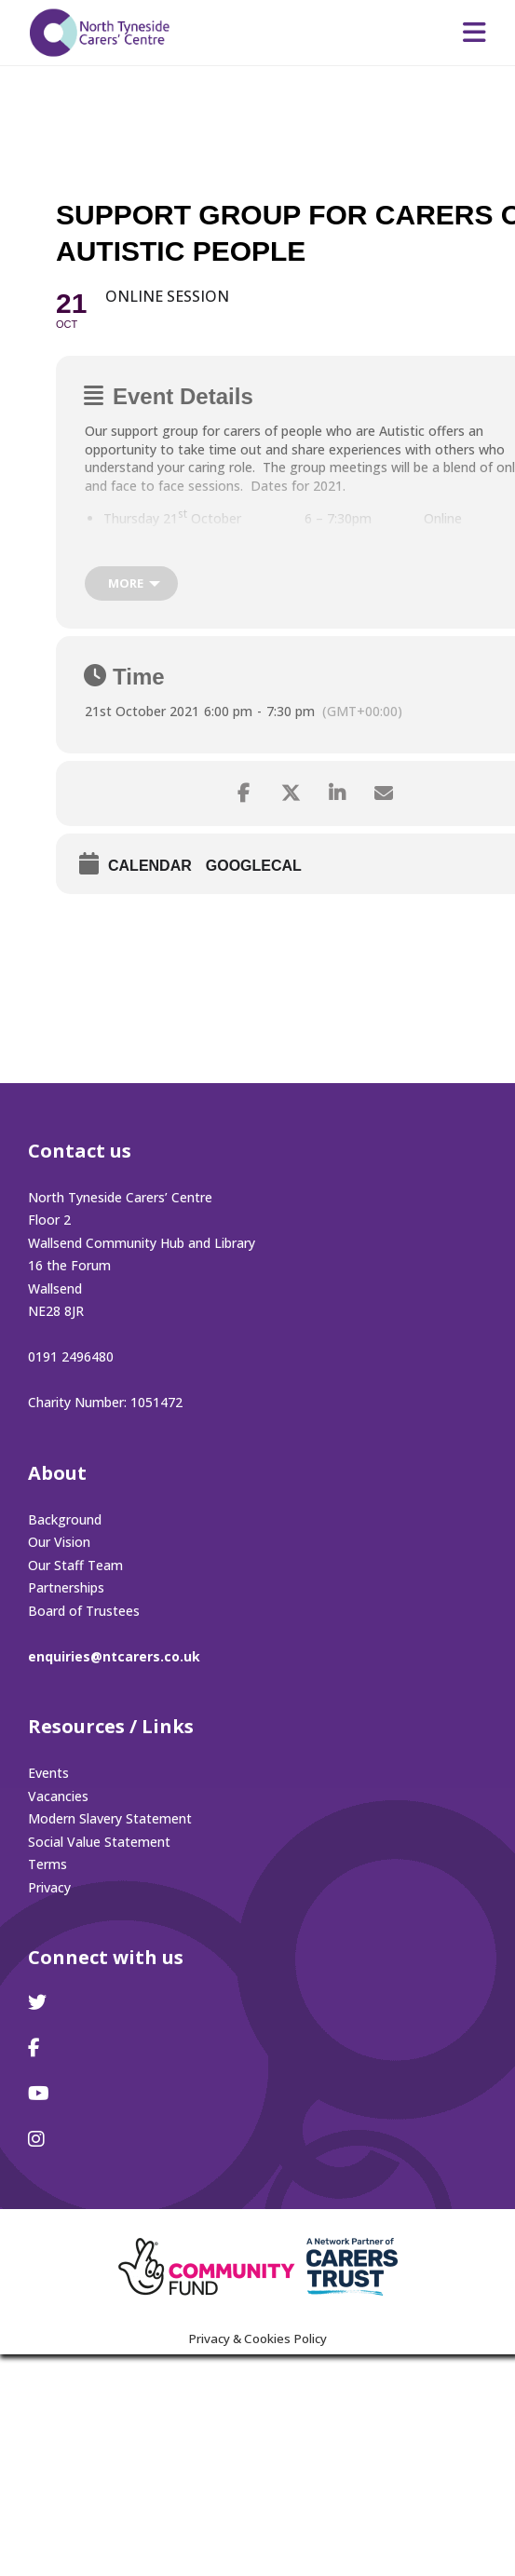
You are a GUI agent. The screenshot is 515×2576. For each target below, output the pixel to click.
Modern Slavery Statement (110, 1818)
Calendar (150, 866)
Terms (47, 1864)
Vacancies (58, 1796)
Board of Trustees (84, 1611)
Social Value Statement (99, 1842)
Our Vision (59, 1542)
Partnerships (66, 1587)
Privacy (49, 1887)
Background (65, 1519)
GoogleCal (254, 866)
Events (48, 1773)
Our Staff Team (75, 1565)
